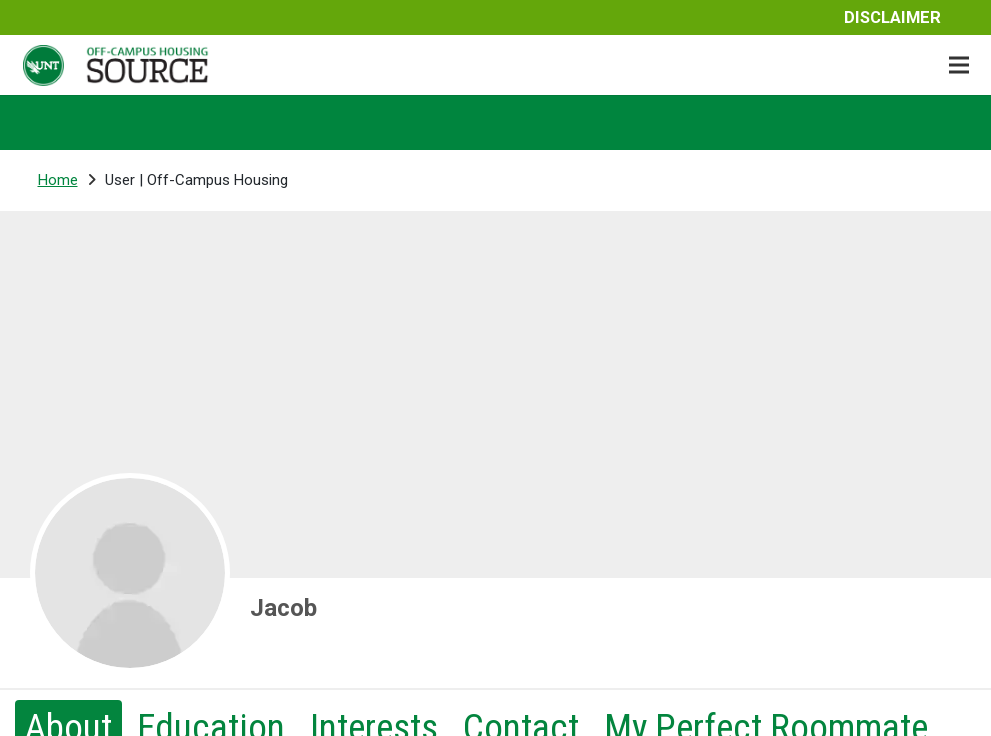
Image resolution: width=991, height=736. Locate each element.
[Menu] (959, 65)
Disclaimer (892, 17)
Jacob (283, 608)
